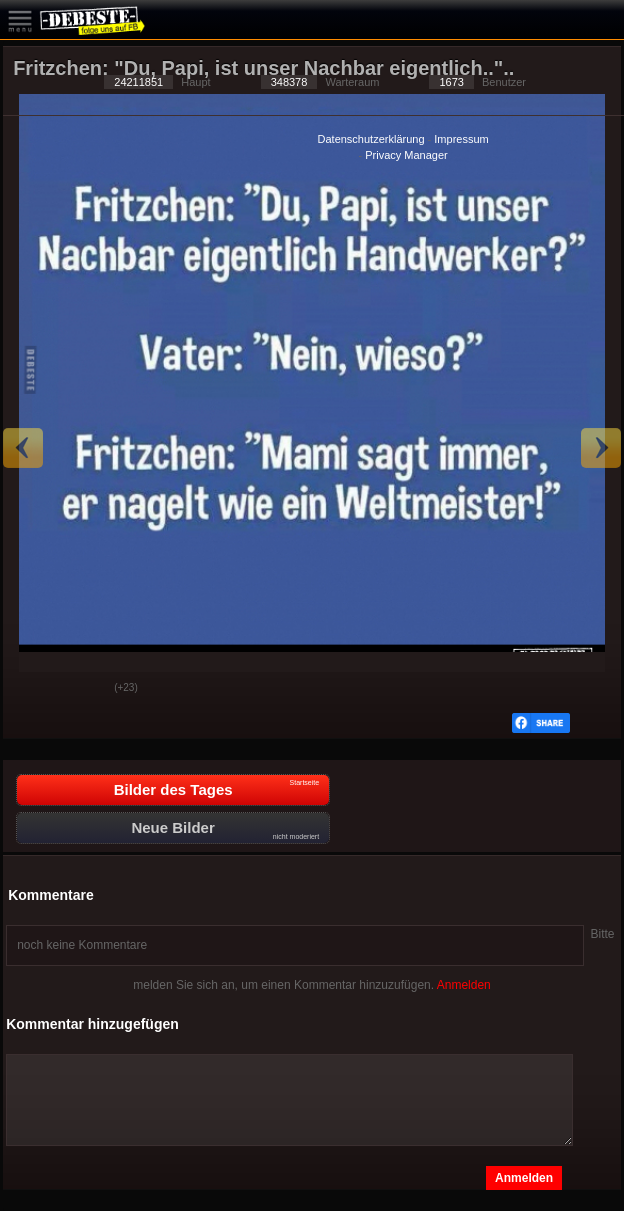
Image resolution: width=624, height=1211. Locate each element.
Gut (34, 689)
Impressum (461, 139)
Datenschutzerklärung (371, 139)
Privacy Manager (406, 155)
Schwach (84, 689)
